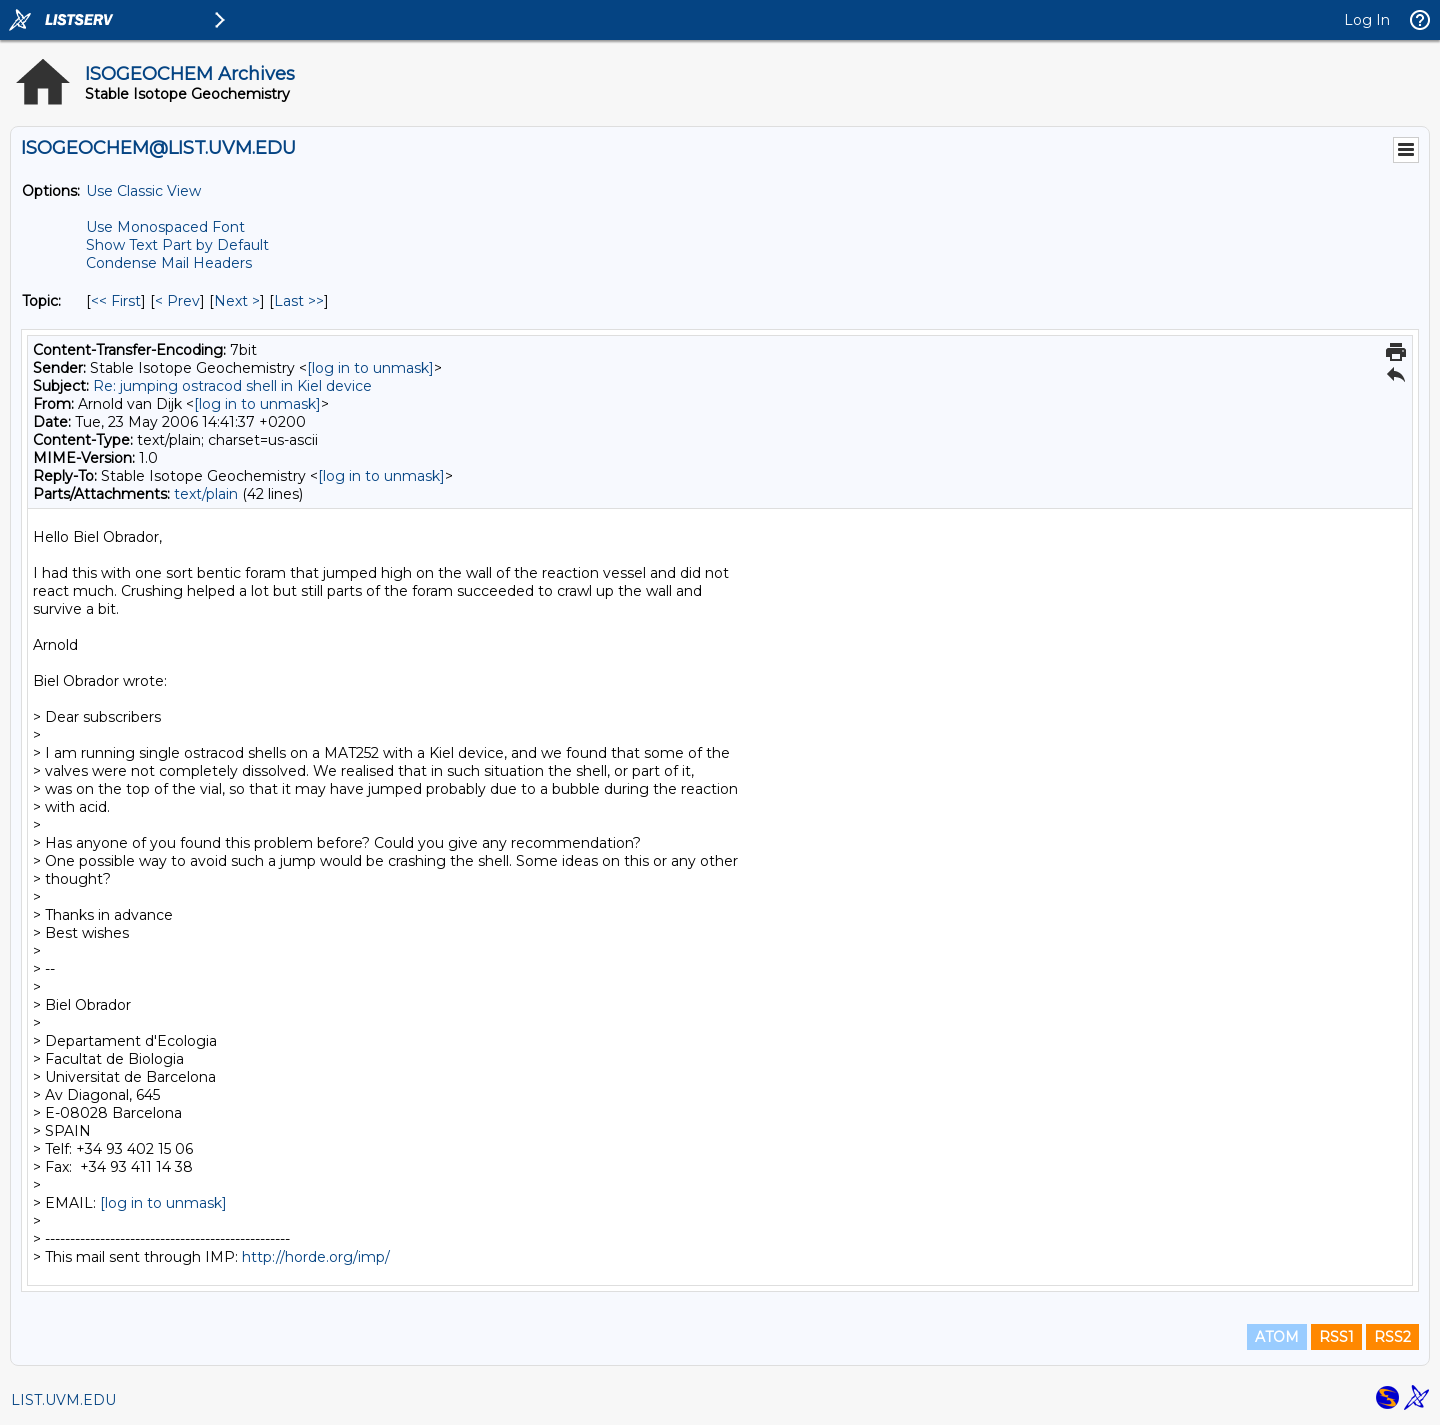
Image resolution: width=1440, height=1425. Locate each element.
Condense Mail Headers (169, 263)
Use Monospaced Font (165, 227)
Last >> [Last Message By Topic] (299, 301)
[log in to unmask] (370, 368)
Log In (1367, 20)
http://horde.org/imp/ (316, 1257)
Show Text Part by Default (177, 245)
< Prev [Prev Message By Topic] (177, 301)
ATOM (1277, 1337)
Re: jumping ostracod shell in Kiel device (232, 386)
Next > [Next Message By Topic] (237, 301)
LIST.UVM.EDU (63, 1400)
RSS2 (1392, 1337)
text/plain (206, 494)
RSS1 (1336, 1337)
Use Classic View (143, 191)
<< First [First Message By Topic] (116, 301)
